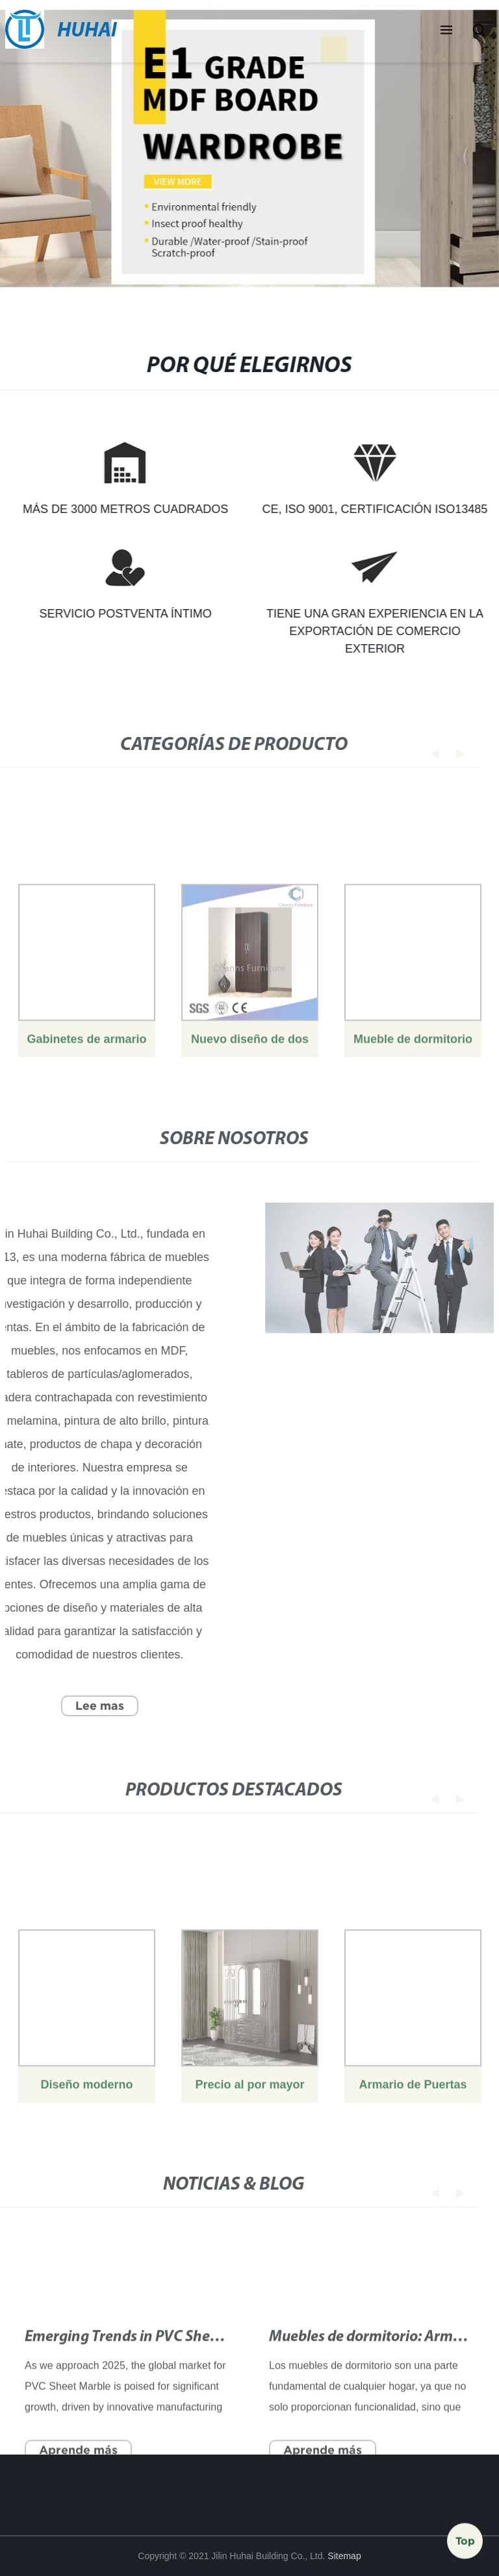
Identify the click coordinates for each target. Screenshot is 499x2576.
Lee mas (91, 1705)
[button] (446, 31)
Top (465, 2536)
